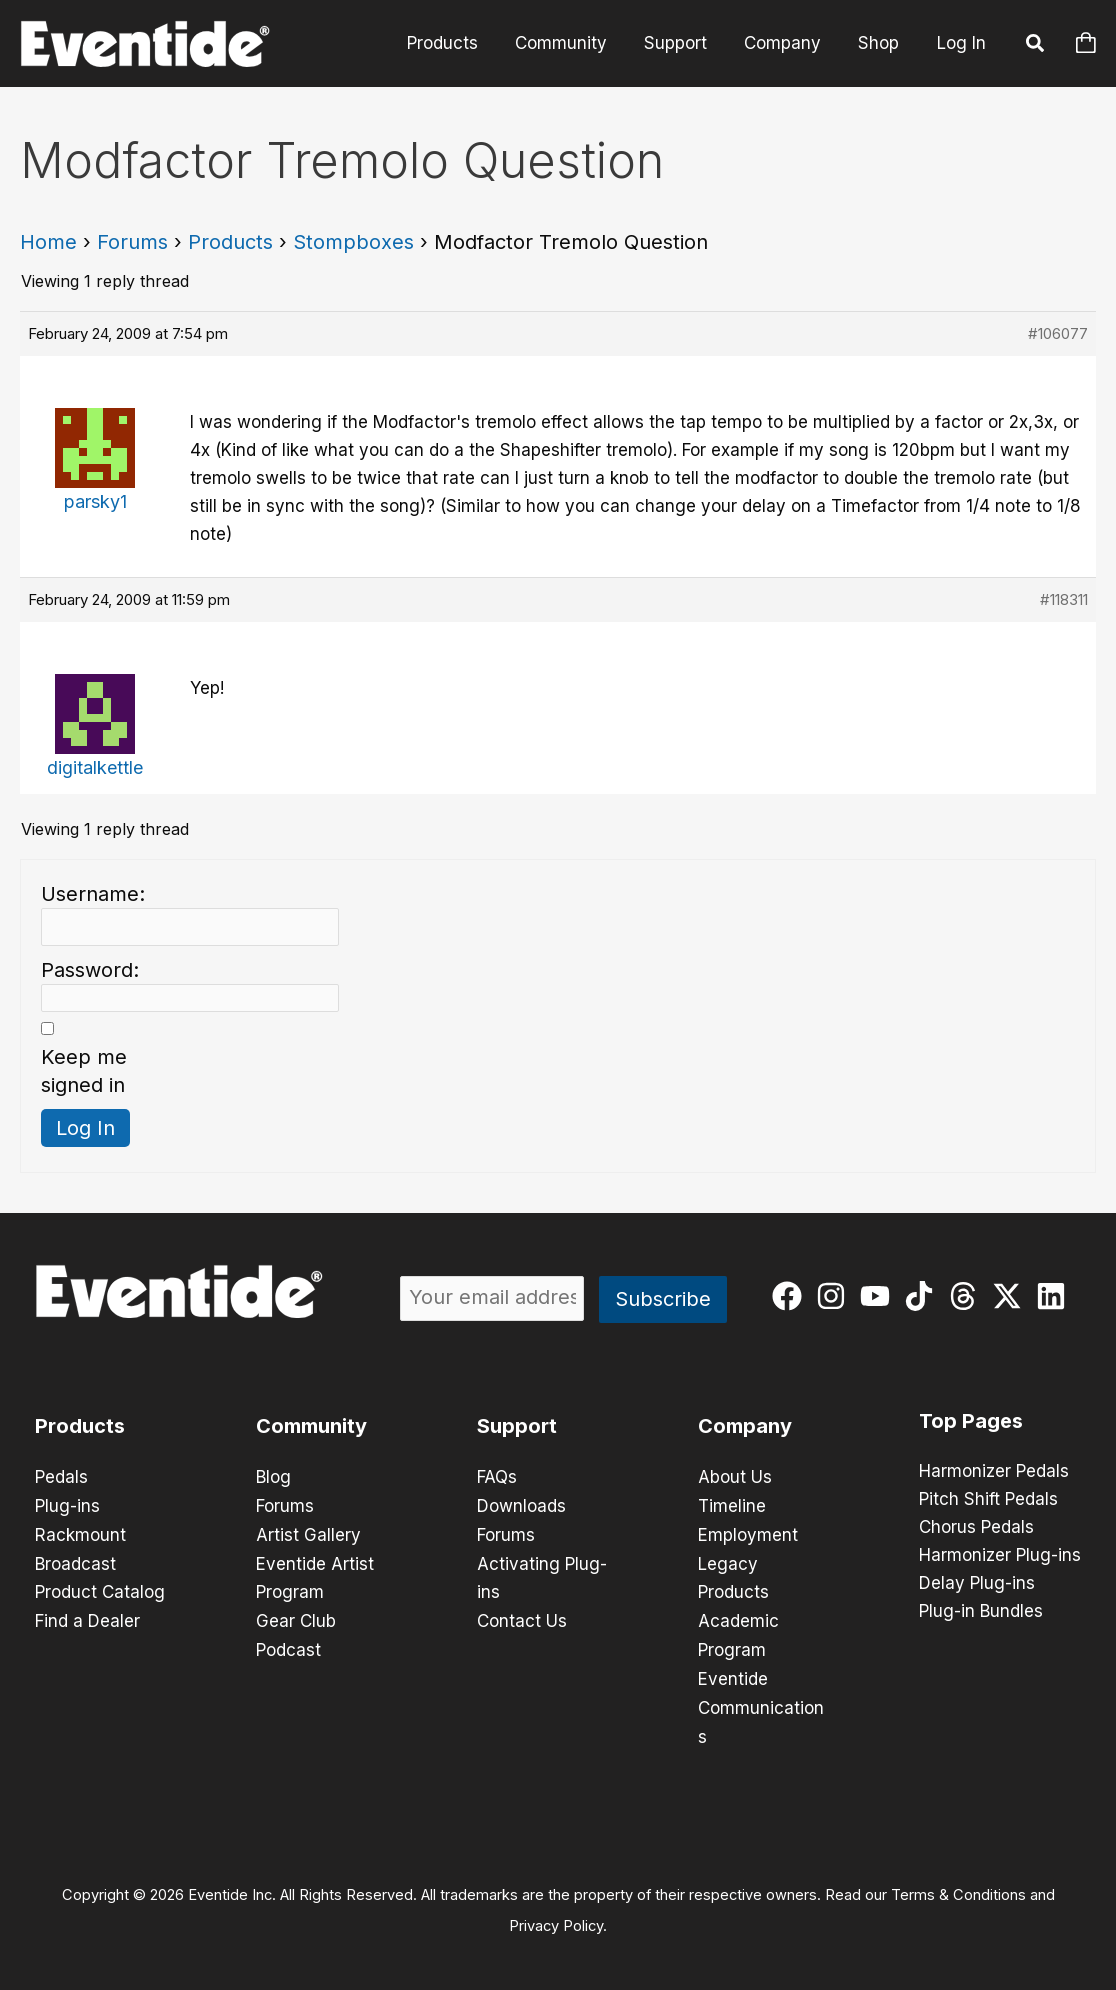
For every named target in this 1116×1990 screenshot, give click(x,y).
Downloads (521, 1505)
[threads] (967, 1296)
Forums (132, 242)
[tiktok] (923, 1296)
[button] (1036, 46)
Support (682, 43)
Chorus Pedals (976, 1528)
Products (455, 43)
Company (786, 43)
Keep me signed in (84, 1071)
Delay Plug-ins (977, 1584)
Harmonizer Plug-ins (1000, 1556)
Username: (93, 894)
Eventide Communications (761, 1701)
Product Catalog (100, 1589)
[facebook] (791, 1296)
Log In (961, 43)
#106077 (1058, 333)
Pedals (61, 1477)
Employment (748, 1533)
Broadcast (75, 1561)
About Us (735, 1477)
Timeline (732, 1505)
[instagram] (835, 1296)
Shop (879, 43)
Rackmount (80, 1533)
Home (48, 242)
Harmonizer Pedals (994, 1472)
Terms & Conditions (958, 1886)
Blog (273, 1477)
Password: (90, 970)
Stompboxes (353, 242)
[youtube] (879, 1296)
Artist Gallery (308, 1533)
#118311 (1064, 599)
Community (571, 43)
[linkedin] (1055, 1296)
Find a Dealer (87, 1617)
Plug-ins (67, 1505)
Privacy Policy (556, 1916)
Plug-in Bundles (981, 1612)
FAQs (497, 1477)
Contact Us (522, 1617)
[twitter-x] (1011, 1296)
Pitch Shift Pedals (988, 1500)
